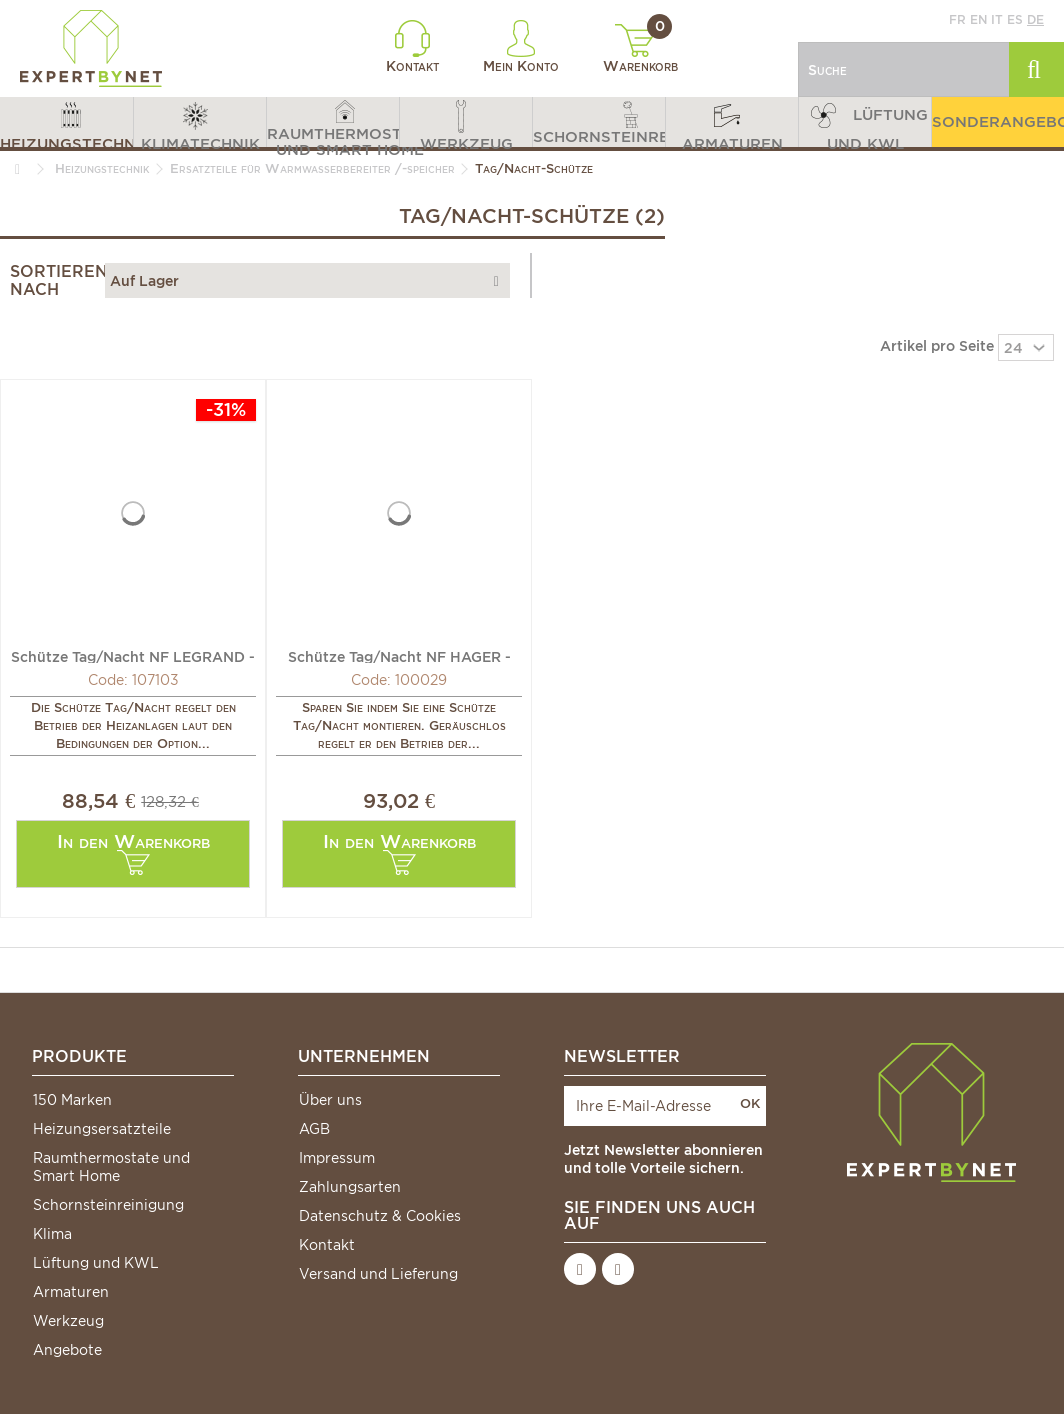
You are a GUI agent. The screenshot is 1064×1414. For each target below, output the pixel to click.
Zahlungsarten (350, 1187)
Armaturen (71, 1292)
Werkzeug (68, 1321)
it (997, 19)
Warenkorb (640, 49)
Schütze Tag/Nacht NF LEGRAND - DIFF (133, 656)
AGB (314, 1129)
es (1015, 19)
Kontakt (412, 47)
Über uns (330, 1100)
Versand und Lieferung (378, 1274)
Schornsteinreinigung (108, 1205)
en (978, 19)
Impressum (337, 1158)
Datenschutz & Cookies (380, 1216)
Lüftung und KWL (96, 1263)
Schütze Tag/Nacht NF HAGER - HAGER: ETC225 (399, 656)
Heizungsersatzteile (102, 1129)
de (1035, 19)
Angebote (67, 1350)
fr (957, 19)
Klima (52, 1234)
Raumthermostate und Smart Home (111, 1167)
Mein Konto (521, 47)
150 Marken (72, 1100)
